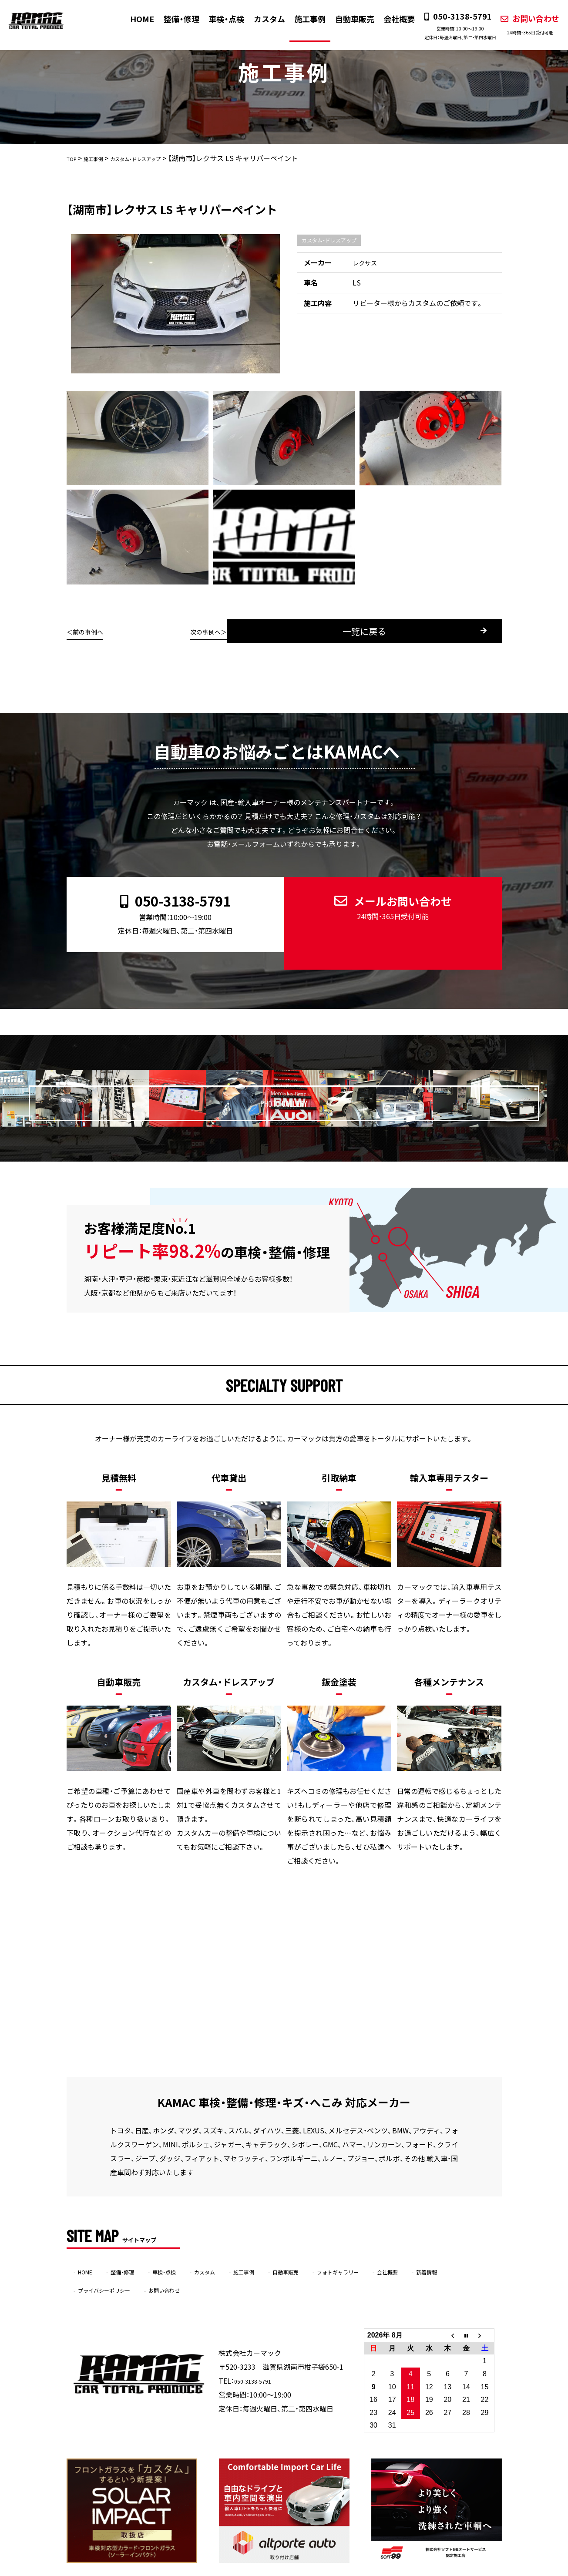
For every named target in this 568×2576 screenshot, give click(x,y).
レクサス (366, 262)
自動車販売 (346, 19)
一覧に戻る (296, 631)
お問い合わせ (521, 24)
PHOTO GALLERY (302, 1073)
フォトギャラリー (401, 2247)
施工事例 (302, 19)
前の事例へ (91, 631)
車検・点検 (219, 19)
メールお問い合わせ (385, 901)
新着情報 (94, 2265)
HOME (136, 19)
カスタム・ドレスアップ (329, 240)
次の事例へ (477, 631)
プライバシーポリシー (162, 2265)
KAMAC (267, 2570)
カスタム (262, 19)
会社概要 (391, 19)
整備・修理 (174, 19)
